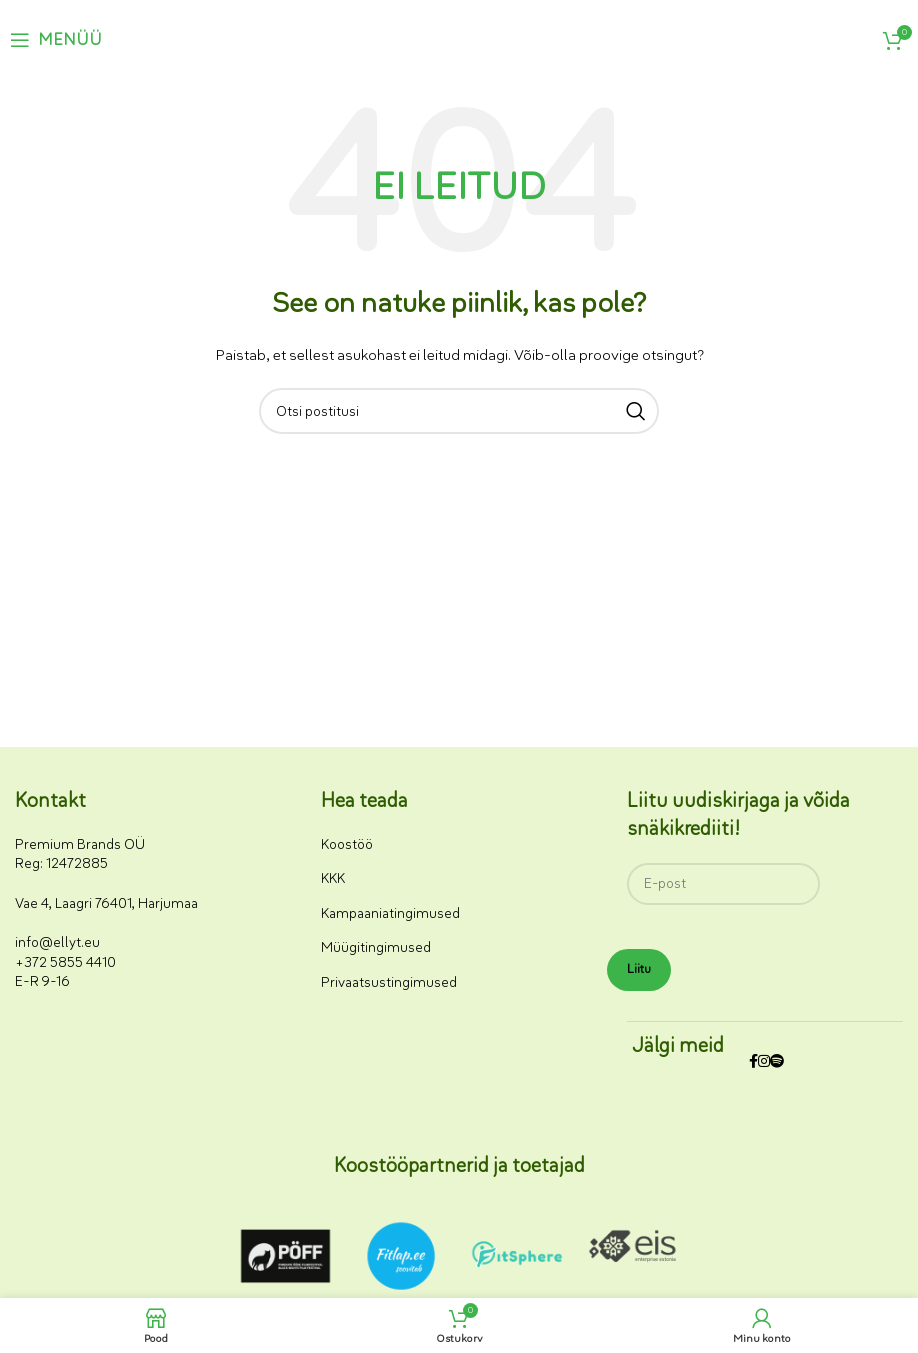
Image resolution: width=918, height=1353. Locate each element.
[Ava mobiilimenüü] (56, 40)
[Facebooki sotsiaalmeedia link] (753, 1062)
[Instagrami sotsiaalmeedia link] (764, 1062)
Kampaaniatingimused (390, 913)
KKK (333, 878)
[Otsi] (459, 411)
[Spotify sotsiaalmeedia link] (777, 1062)
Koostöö (347, 844)
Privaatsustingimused (389, 982)
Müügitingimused (376, 947)
